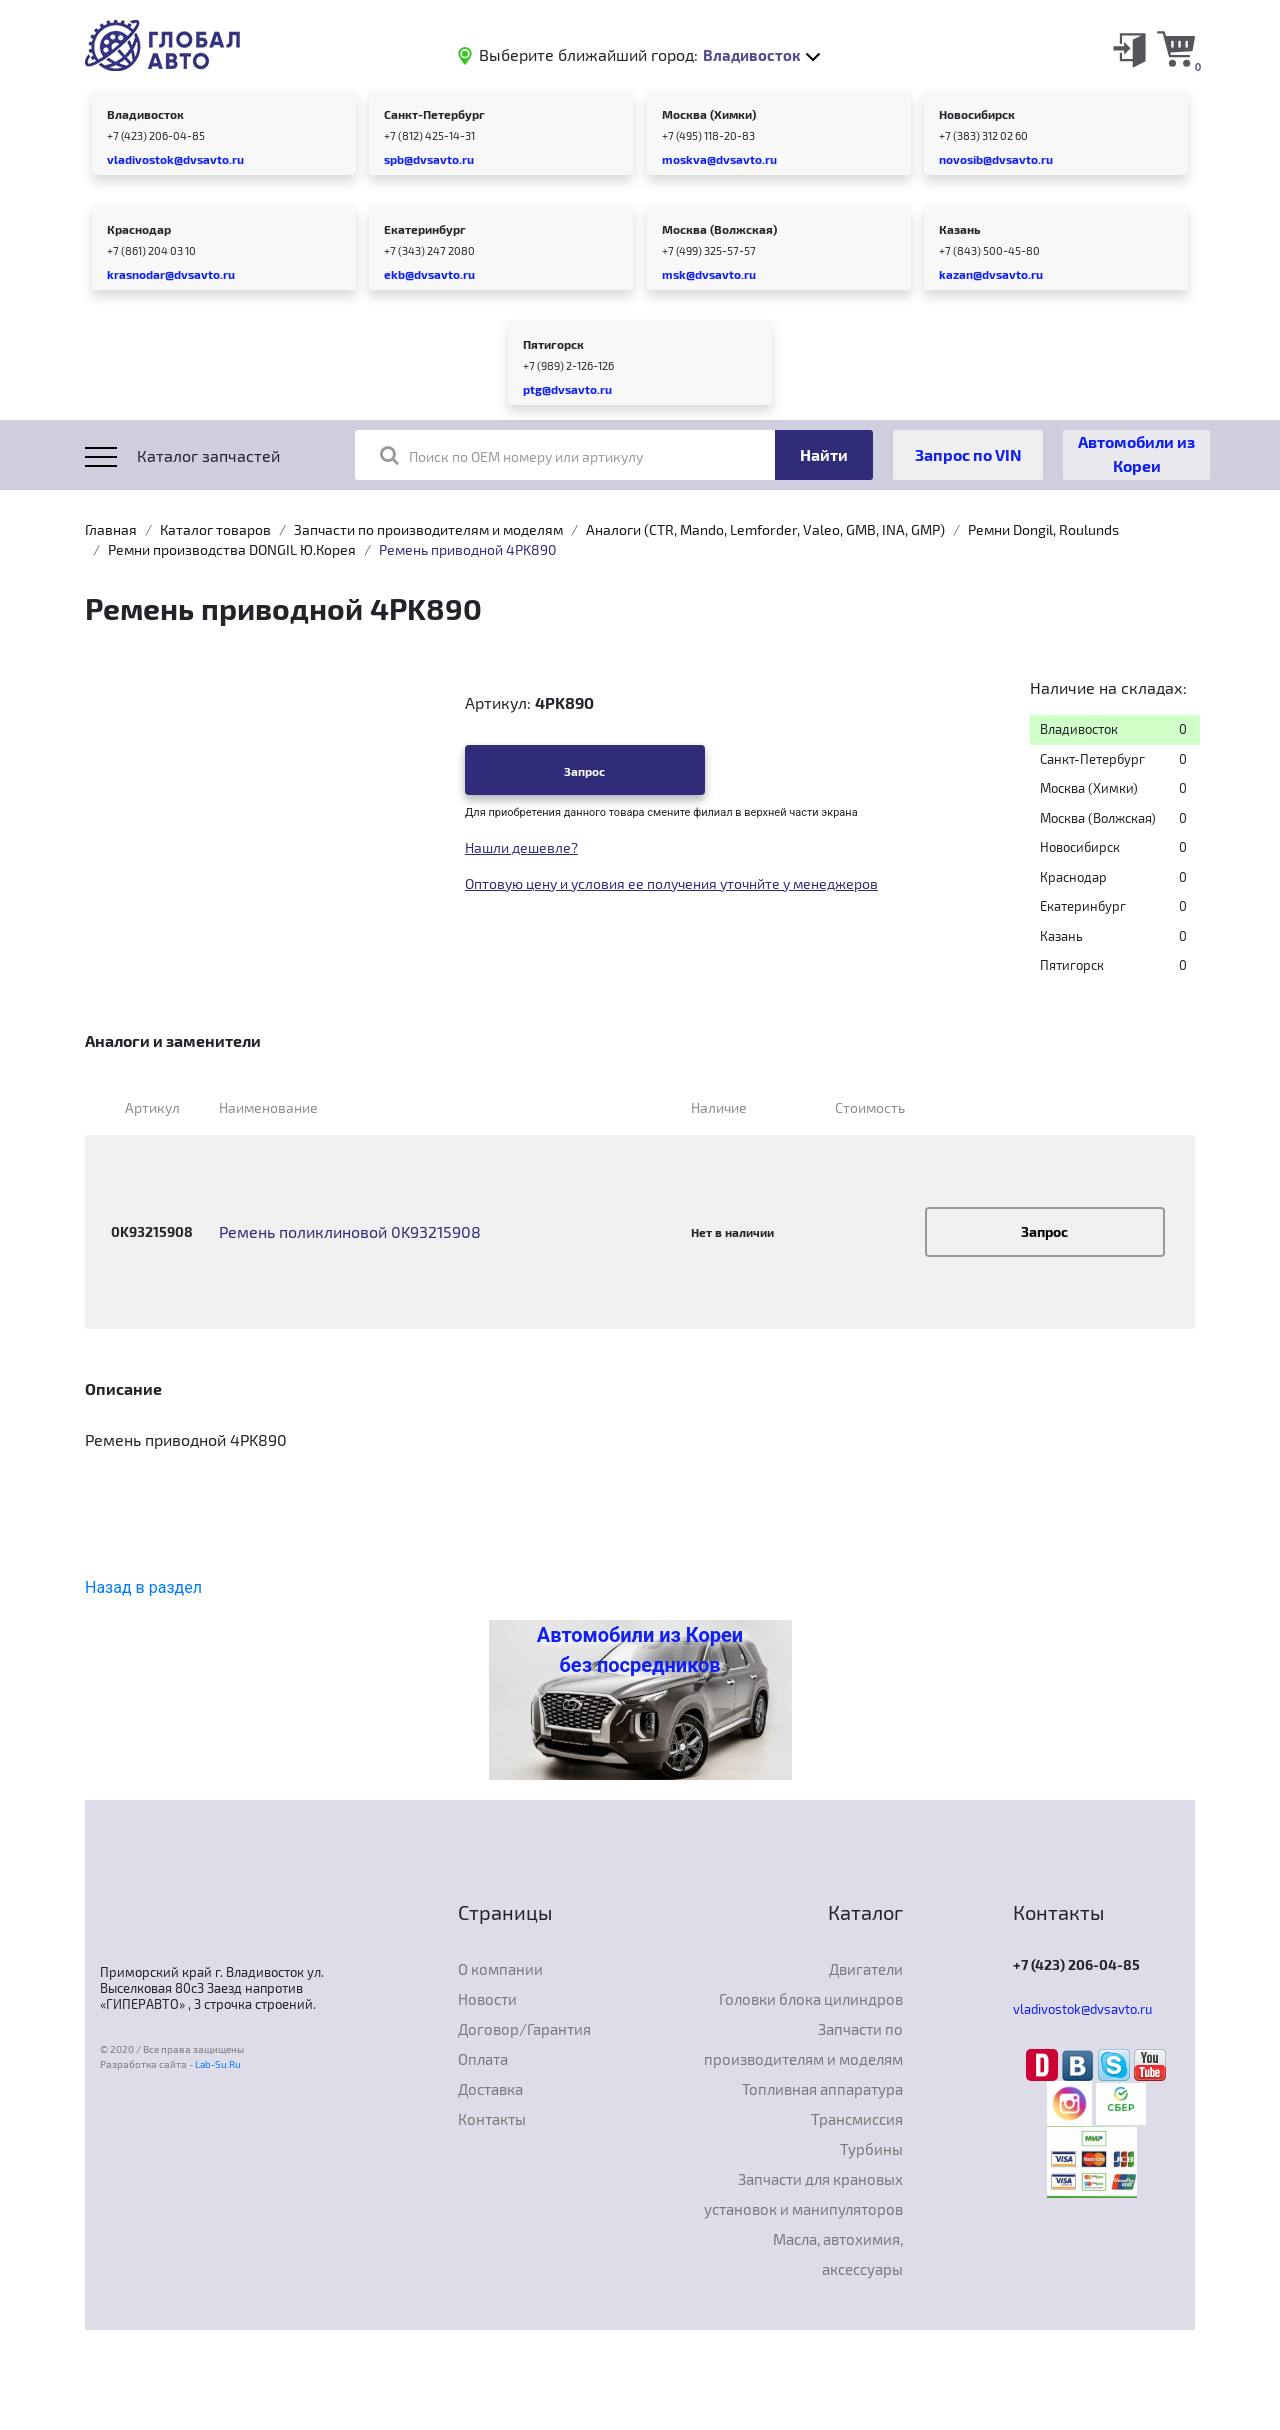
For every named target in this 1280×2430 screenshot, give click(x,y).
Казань (959, 229)
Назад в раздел (143, 1587)
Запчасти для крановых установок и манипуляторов (803, 2194)
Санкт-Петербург (434, 114)
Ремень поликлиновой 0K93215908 (350, 1231)
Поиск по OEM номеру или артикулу (511, 455)
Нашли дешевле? (521, 847)
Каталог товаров (215, 529)
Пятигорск (553, 344)
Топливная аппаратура (822, 2089)
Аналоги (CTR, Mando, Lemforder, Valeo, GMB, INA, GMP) (765, 529)
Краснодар (139, 229)
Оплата (483, 2059)
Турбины (871, 2149)
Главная (111, 529)
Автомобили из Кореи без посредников (640, 1650)
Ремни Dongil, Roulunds (1043, 529)
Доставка (490, 2089)
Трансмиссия (857, 2119)
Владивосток (145, 114)
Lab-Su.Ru (218, 2064)
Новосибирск (977, 114)
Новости (487, 1999)
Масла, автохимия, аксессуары (838, 2254)
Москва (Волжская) (719, 229)
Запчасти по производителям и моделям (428, 529)
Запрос (584, 771)
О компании (500, 1969)
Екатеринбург (425, 229)
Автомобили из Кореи (1136, 453)
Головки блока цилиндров (811, 1999)
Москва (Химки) (709, 114)
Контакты (492, 2119)
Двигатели (866, 1969)
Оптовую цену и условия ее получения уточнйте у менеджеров (671, 883)
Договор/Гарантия (524, 2029)
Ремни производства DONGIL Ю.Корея (232, 549)
